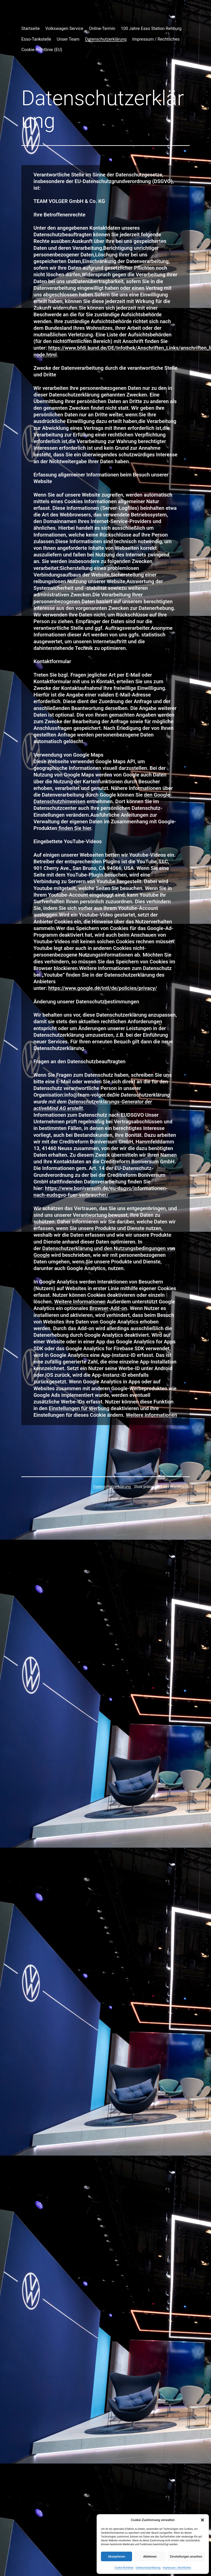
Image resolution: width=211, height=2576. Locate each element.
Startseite (30, 28)
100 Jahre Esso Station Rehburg (151, 28)
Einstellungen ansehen (186, 2556)
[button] (202, 2520)
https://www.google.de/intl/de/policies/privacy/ (102, 988)
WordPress (179, 1486)
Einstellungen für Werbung (79, 1408)
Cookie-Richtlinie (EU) (41, 49)
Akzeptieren (116, 2556)
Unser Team (68, 39)
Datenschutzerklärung (148, 2567)
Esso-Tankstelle (36, 39)
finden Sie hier (74, 828)
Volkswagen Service (64, 28)
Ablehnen (150, 2556)
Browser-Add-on (108, 1308)
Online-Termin (102, 28)
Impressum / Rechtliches (177, 2567)
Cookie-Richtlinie (123, 2567)
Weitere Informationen (80, 1302)
